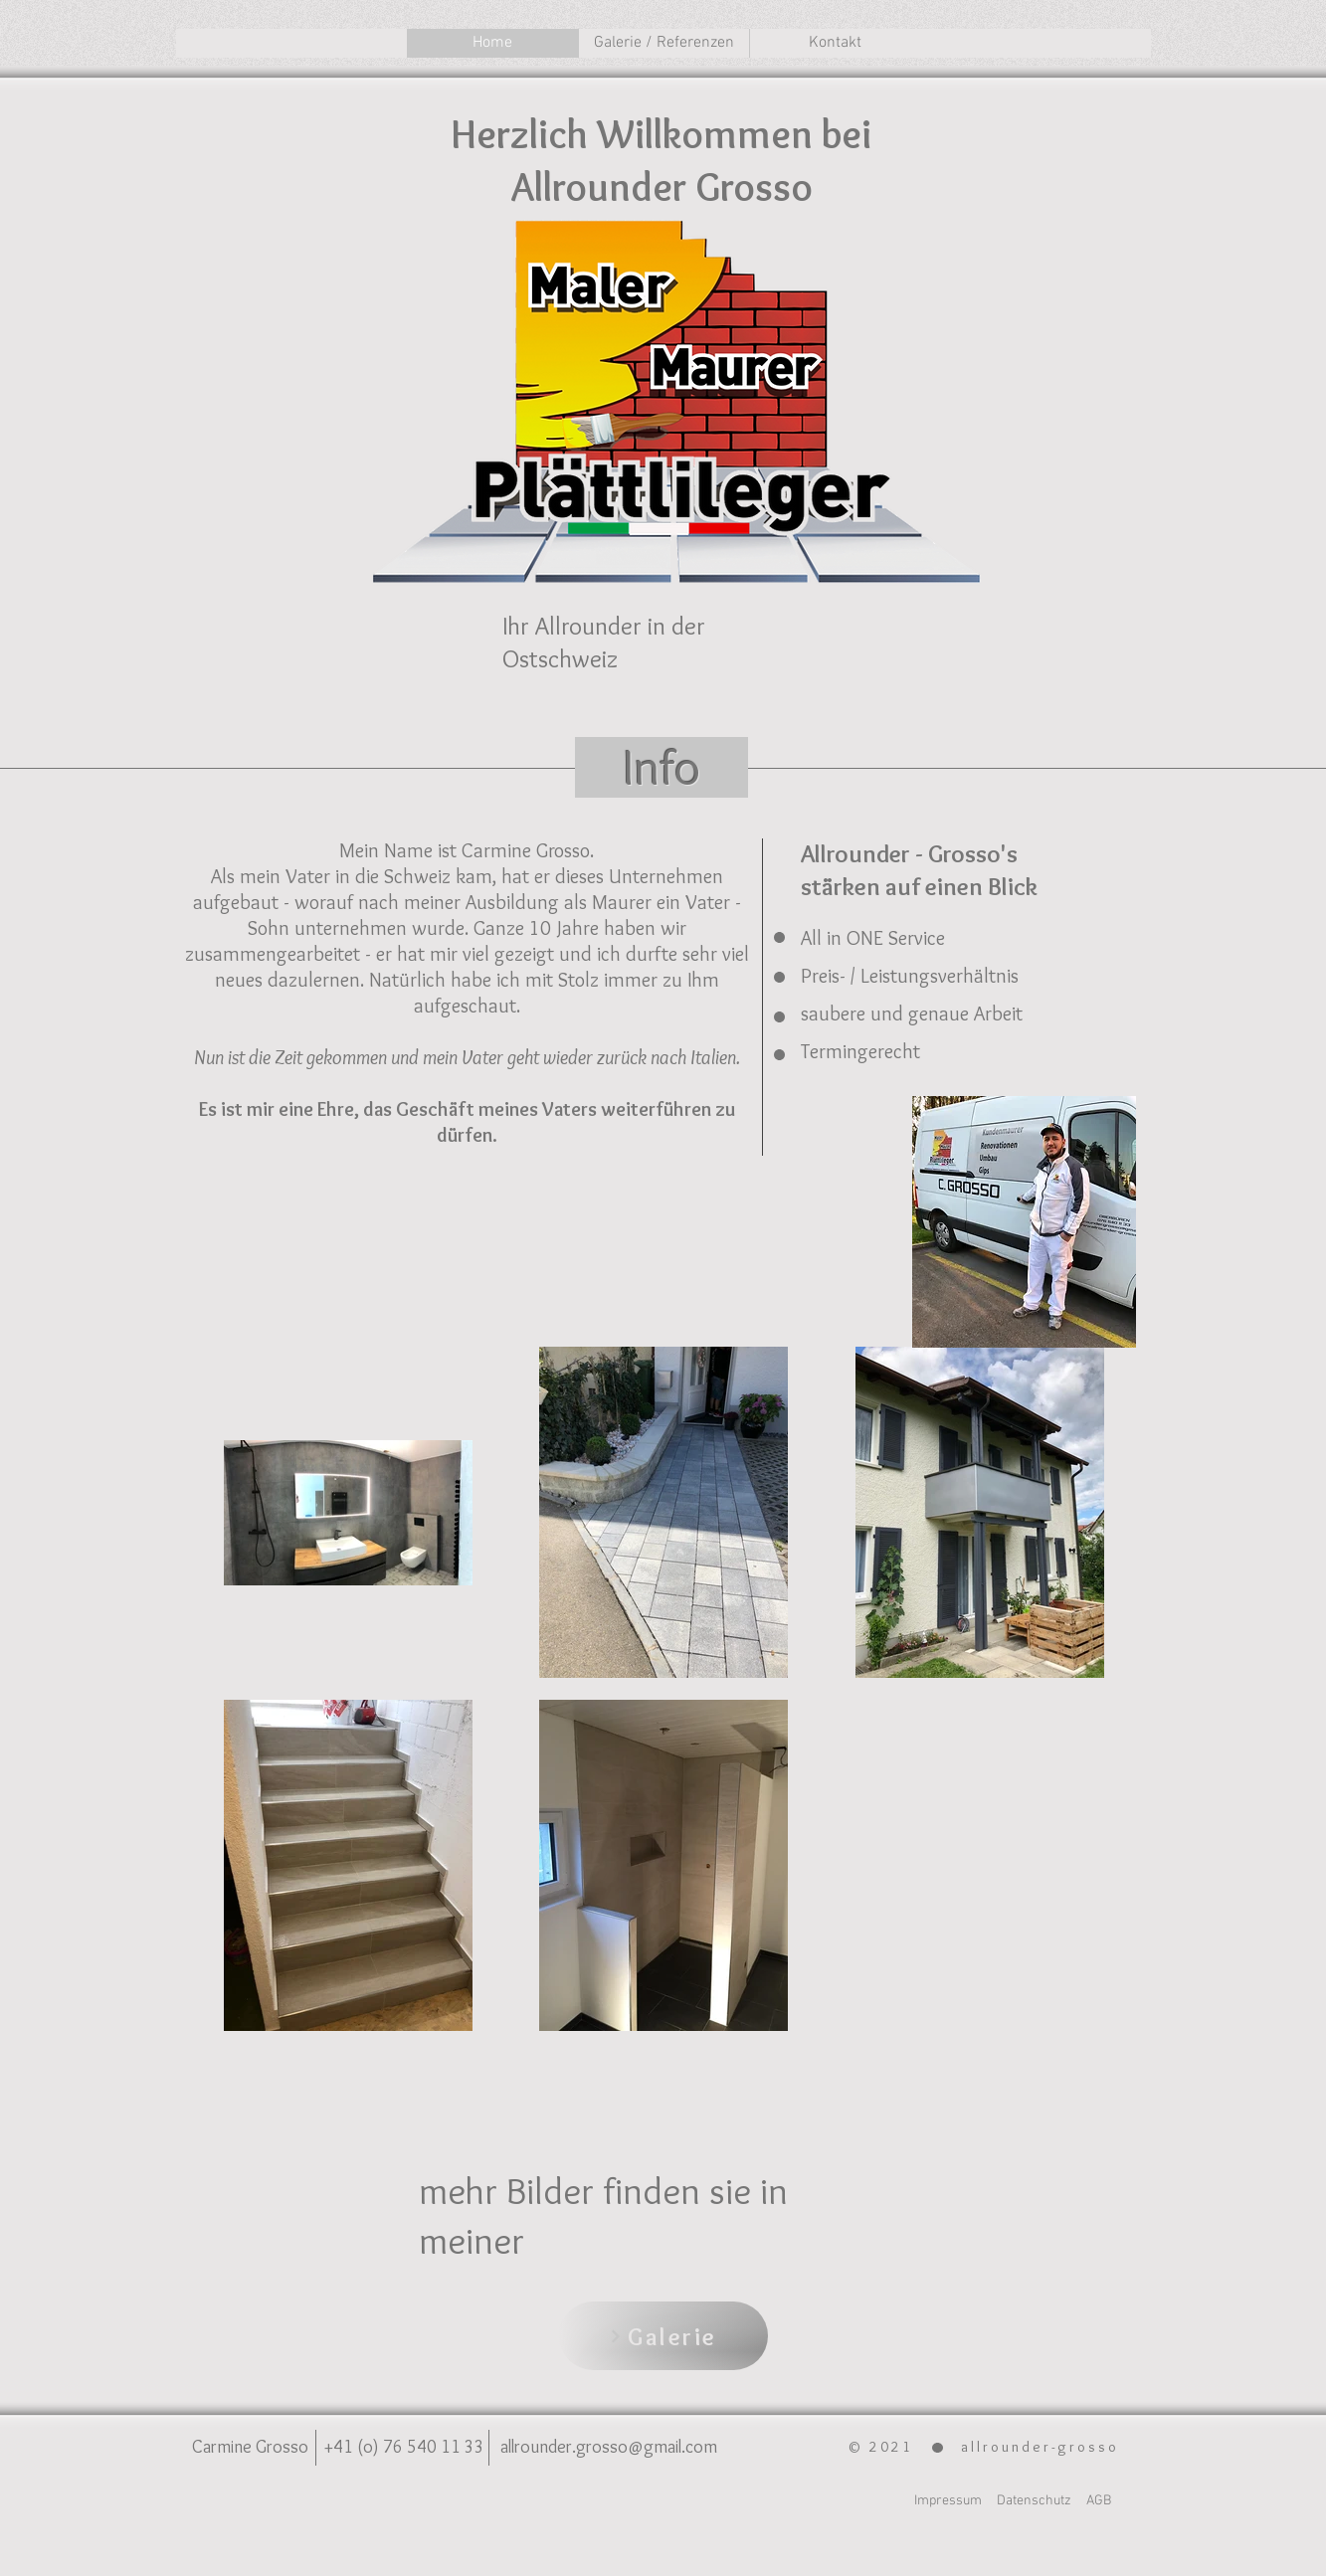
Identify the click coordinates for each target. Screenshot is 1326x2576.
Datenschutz (1034, 2500)
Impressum (948, 2500)
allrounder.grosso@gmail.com (608, 2447)
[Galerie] (663, 2335)
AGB (1098, 2500)
